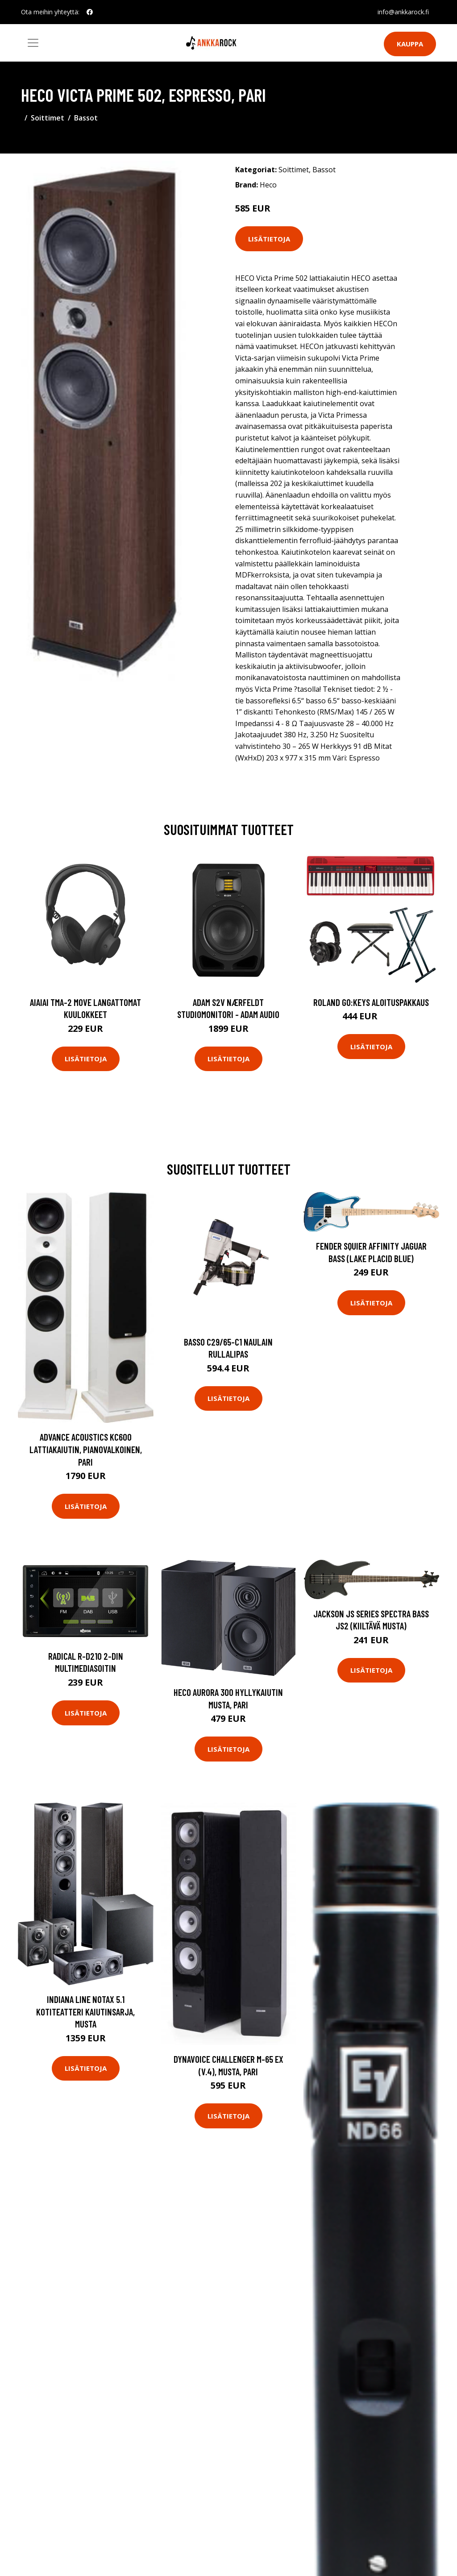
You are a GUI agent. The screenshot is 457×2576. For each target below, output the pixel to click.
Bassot (86, 118)
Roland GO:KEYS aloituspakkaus (371, 1002)
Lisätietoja (269, 238)
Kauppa (410, 43)
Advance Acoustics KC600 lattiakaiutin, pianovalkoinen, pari (85, 1449)
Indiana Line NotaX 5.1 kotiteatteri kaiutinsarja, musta (85, 2011)
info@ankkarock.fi (403, 12)
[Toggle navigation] (33, 42)
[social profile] (89, 12)
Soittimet (47, 118)
